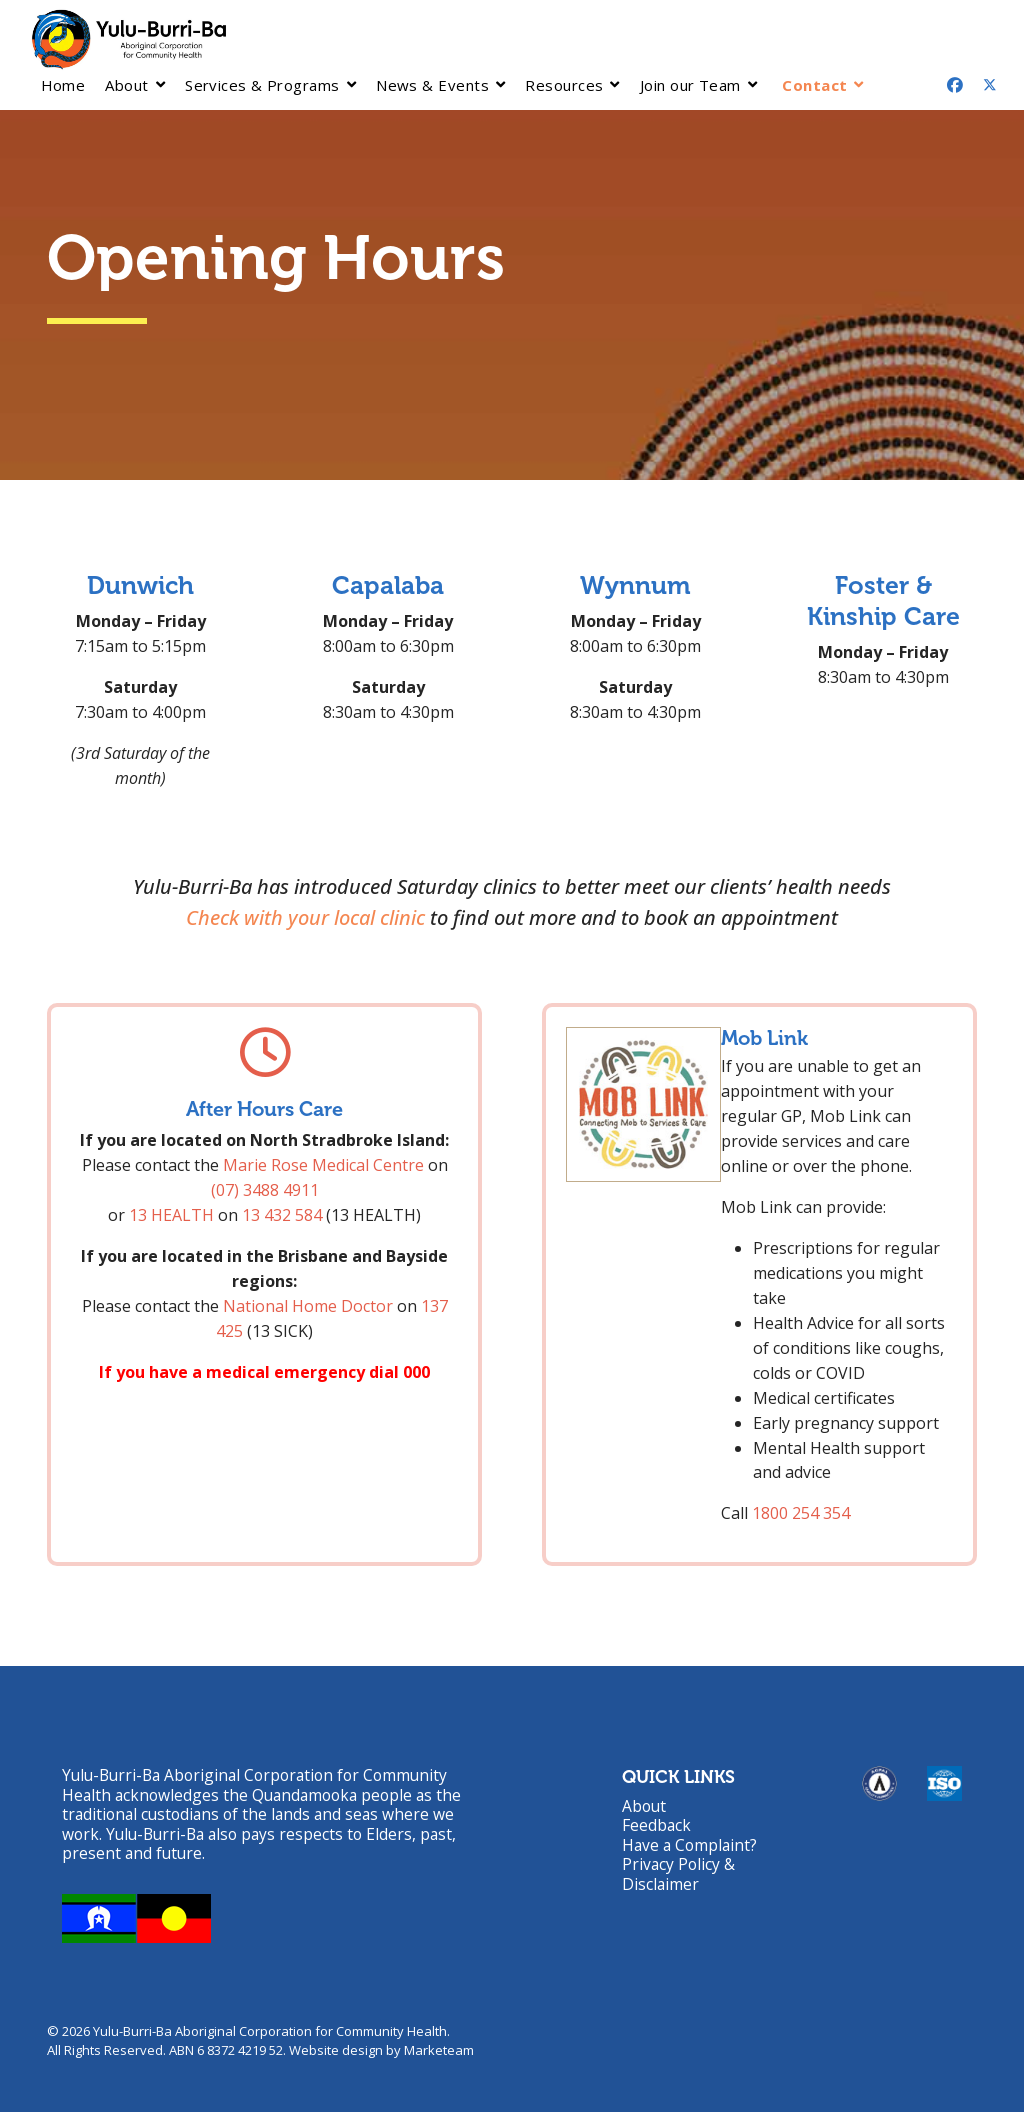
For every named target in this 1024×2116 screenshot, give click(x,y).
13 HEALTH (171, 1216)
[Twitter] (990, 85)
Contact (814, 85)
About (126, 85)
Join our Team (690, 85)
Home (63, 85)
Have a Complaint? (691, 1848)
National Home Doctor (308, 1306)
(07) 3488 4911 (265, 1191)
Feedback (657, 1828)
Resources (564, 85)
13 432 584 (282, 1216)
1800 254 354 (801, 1514)
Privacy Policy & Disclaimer (679, 1878)
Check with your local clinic (305, 918)
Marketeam (439, 2055)
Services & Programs (262, 85)
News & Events (432, 85)
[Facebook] (955, 85)
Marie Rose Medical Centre (323, 1166)
